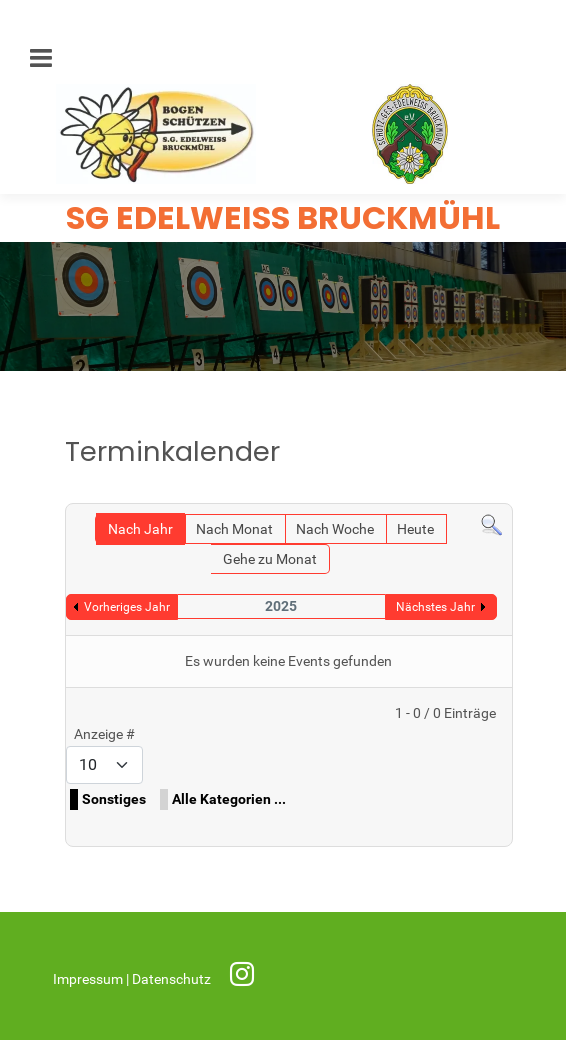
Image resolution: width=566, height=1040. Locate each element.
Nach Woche (335, 529)
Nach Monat (234, 529)
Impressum (89, 979)
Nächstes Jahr (435, 607)
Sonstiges (114, 799)
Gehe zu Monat (270, 559)
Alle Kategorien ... (229, 799)
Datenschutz (173, 979)
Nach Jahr (140, 529)
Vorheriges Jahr (127, 607)
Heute (415, 529)
